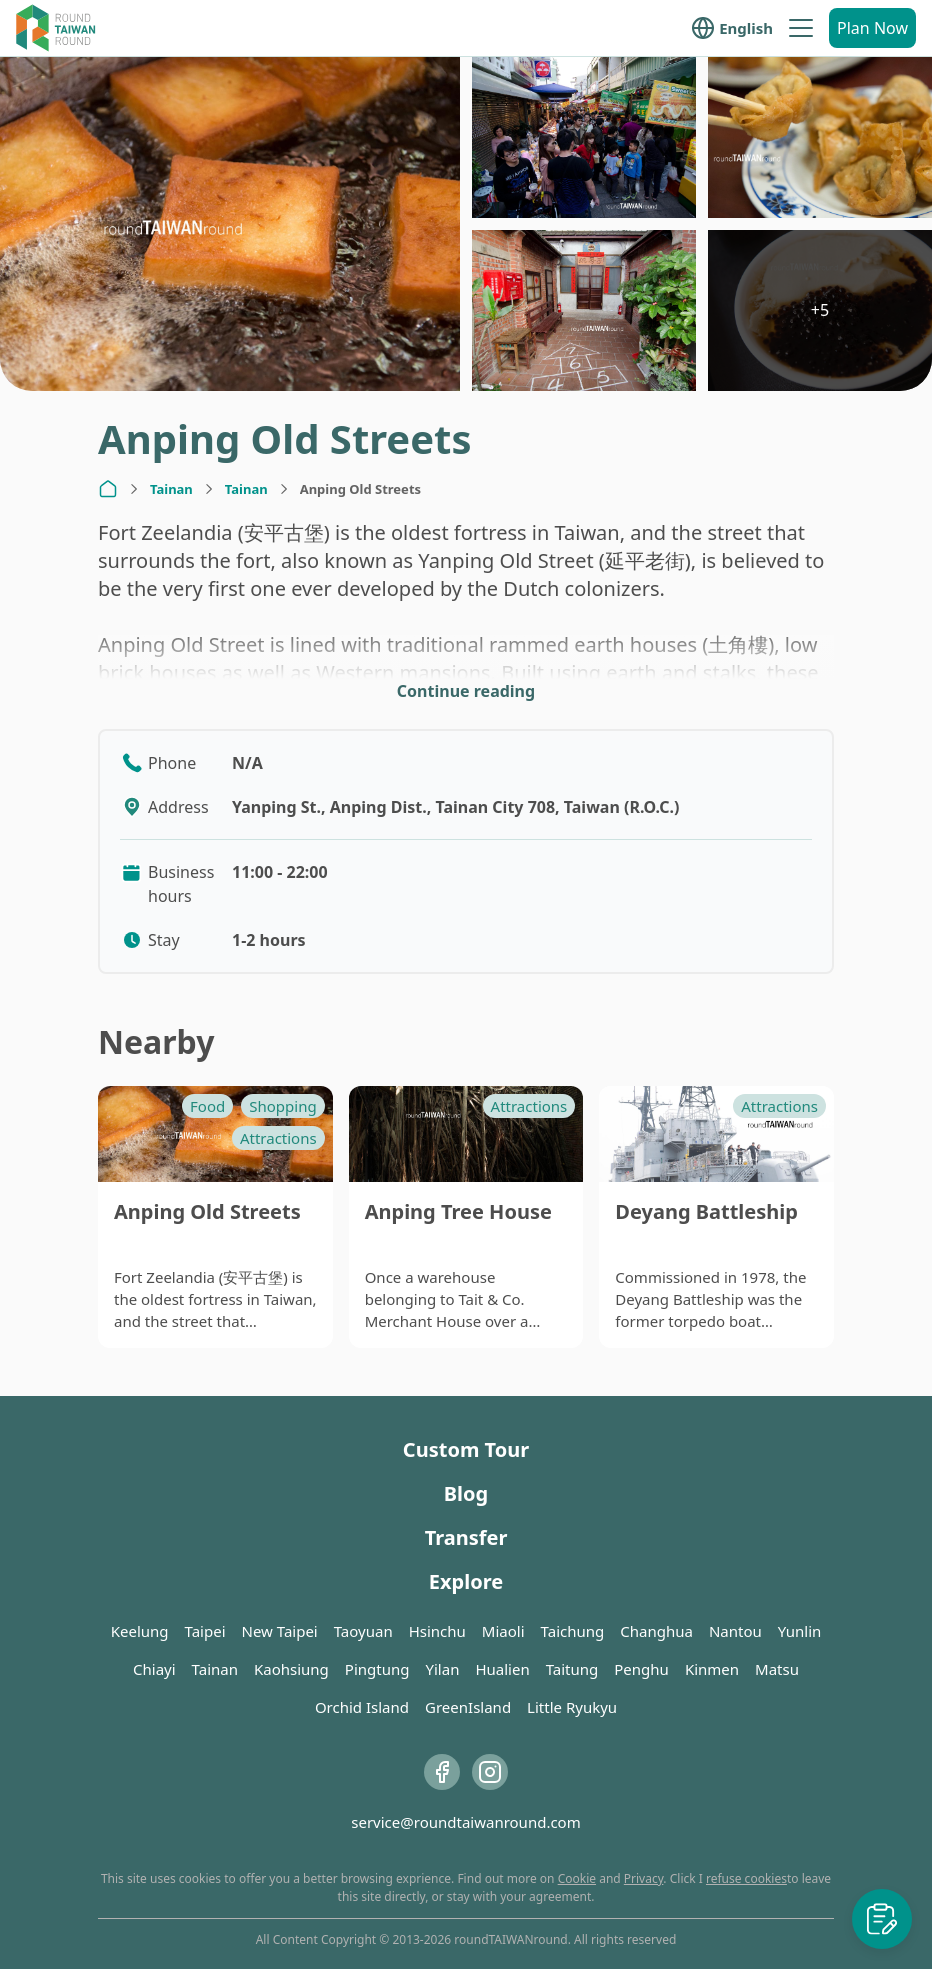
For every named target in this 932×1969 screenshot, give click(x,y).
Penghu (641, 1669)
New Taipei (280, 1631)
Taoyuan (363, 1631)
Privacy (644, 1878)
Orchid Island (362, 1707)
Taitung (572, 1669)
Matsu (777, 1669)
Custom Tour (466, 1449)
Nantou (735, 1631)
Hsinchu (437, 1631)
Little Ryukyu (572, 1707)
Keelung (140, 1631)
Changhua (656, 1631)
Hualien (502, 1669)
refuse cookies (746, 1878)
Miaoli (503, 1631)
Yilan (442, 1669)
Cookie (577, 1878)
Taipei (205, 1631)
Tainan (171, 489)
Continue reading (466, 691)
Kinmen (712, 1669)
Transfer (466, 1537)
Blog (466, 1493)
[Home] (108, 489)
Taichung (573, 1631)
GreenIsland (468, 1707)
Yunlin (800, 1631)
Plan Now (872, 28)
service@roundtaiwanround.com (465, 1822)
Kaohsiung (291, 1669)
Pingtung (377, 1669)
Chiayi (154, 1669)
